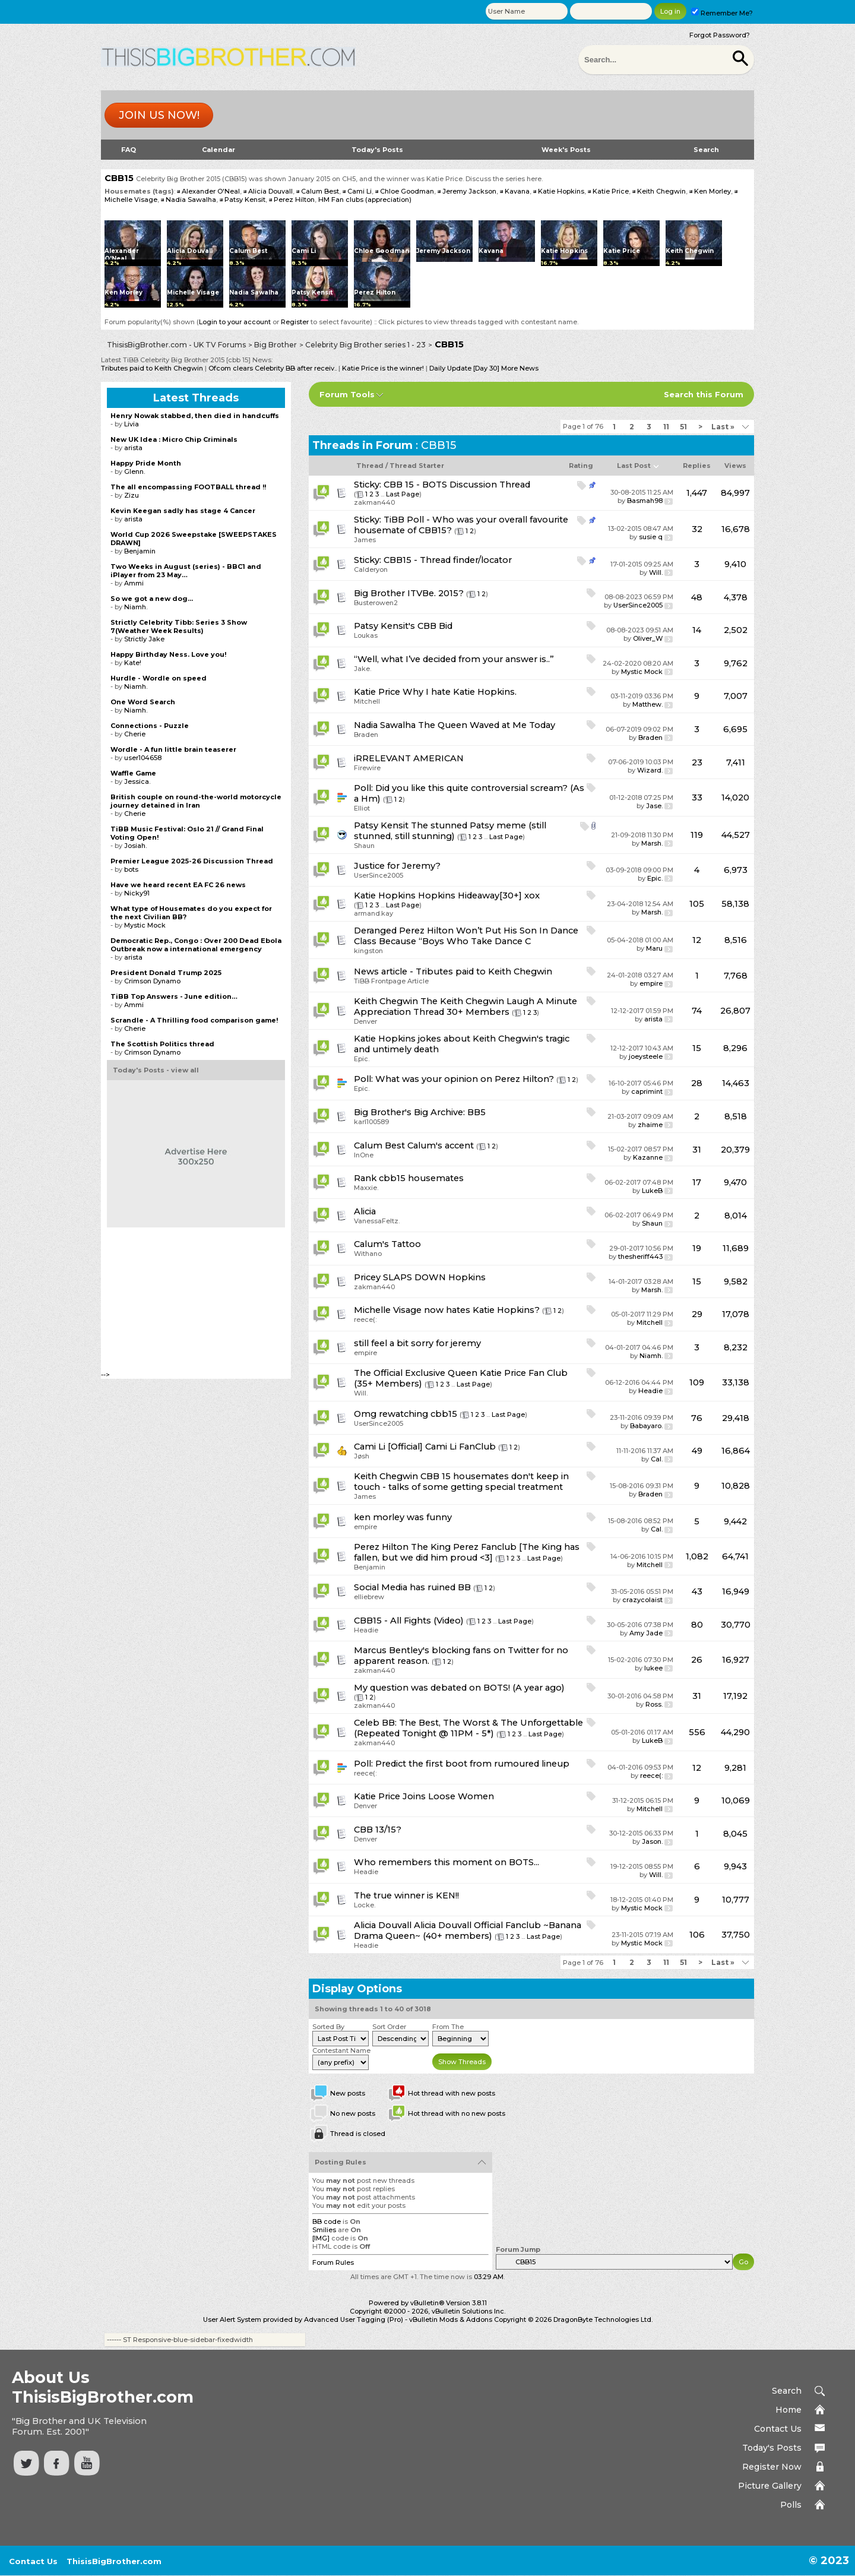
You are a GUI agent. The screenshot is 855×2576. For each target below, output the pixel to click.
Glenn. (134, 471)
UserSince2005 (638, 605)
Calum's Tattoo (387, 1244)
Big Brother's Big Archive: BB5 (420, 1112)
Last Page (402, 494)
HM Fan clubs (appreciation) (364, 199)
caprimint (647, 1091)
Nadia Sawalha (191, 199)
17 (696, 1182)
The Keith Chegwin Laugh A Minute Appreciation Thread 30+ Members (465, 1006)
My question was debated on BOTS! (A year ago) (459, 1687)
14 (696, 630)
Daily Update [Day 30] (464, 368)
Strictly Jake (144, 639)
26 (696, 1659)
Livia (131, 424)
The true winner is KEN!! (406, 1895)
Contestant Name (341, 2050)
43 (697, 1591)
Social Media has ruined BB (412, 1587)
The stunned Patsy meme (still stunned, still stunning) (450, 830)
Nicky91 (137, 893)
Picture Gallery (770, 2485)
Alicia (365, 1211)
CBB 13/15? (377, 1829)
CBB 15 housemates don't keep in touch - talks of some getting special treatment (461, 1481)
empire (651, 983)
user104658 (143, 758)
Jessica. (137, 781)
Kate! (132, 663)
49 (697, 1450)
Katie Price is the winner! (383, 368)
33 (697, 797)
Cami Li (359, 191)
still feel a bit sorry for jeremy (417, 1343)
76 (696, 1418)
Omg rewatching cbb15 (405, 1414)
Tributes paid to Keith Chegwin (152, 368)
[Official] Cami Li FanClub (442, 1446)
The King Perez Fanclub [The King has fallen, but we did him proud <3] (467, 1552)
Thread (370, 465)
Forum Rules (333, 2262)
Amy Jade (646, 1633)
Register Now (772, 2466)
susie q (651, 537)
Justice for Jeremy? (397, 865)
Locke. (364, 1905)
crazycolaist (642, 1600)
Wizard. (650, 770)
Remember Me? (722, 13)
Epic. (655, 878)
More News (519, 368)
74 (697, 1010)
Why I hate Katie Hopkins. (460, 691)
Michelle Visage (130, 199)
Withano (368, 1253)
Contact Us (778, 2428)
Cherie (134, 734)
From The (448, 2027)
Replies (697, 465)
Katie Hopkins (561, 191)
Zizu (131, 495)
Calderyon (371, 569)
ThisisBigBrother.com (114, 2561)
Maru (654, 948)
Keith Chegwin (661, 191)
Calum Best (320, 191)
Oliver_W (648, 638)
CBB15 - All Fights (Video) (409, 1620)
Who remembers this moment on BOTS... (446, 1862)
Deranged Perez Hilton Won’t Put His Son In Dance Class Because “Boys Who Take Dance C (466, 936)
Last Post (634, 465)
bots (131, 869)
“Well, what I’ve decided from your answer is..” (454, 659)
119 (697, 835)
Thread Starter (417, 465)
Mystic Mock (642, 671)
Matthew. (647, 704)
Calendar (218, 149)
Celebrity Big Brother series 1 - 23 (365, 344)
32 (697, 529)
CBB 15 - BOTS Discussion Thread (457, 484)
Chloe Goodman (407, 191)
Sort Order (389, 2027)
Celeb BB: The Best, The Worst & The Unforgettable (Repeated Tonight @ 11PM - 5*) (468, 1728)
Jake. (362, 668)
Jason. (652, 1841)
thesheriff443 (640, 1256)
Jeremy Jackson (469, 191)
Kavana (517, 191)
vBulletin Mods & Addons (450, 2319)
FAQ (128, 149)
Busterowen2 (376, 603)
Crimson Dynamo (152, 981)
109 (696, 1382)
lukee (653, 1668)
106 (697, 1934)
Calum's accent (440, 1145)
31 (696, 1149)
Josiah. (135, 845)
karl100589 (371, 1122)
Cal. (657, 1459)
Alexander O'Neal (211, 191)
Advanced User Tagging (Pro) (353, 2319)
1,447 (696, 493)
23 (697, 762)
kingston (368, 951)
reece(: (365, 1319)
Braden (366, 734)
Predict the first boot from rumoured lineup (472, 1763)
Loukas (366, 635)
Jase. (654, 806)
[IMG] (321, 2238)
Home (788, 2409)
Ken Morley (712, 191)
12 (696, 940)
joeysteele (646, 1056)
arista (653, 1019)
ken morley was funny (403, 1517)
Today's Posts (377, 149)
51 (683, 426)
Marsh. (652, 843)
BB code (326, 2221)
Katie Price (611, 191)
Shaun (364, 845)
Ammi (134, 583)
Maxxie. (366, 1187)
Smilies (324, 2230)
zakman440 (374, 502)
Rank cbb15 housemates (409, 1178)
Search (706, 149)
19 (696, 1248)
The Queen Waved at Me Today (486, 725)
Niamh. (651, 1356)
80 (697, 1624)
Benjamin (369, 1567)
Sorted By (328, 2027)
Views (735, 465)
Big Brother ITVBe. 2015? (409, 593)
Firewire (367, 768)
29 (697, 1314)
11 (666, 426)
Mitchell (367, 701)
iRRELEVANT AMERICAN (409, 758)
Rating (581, 465)
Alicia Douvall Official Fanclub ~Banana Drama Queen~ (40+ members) (467, 1930)
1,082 (697, 1556)
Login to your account (235, 322)
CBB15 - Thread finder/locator (448, 560)
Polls (791, 2504)
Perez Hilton (294, 199)
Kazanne (648, 1157)
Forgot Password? (719, 35)
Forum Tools (347, 394)
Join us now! (159, 115)
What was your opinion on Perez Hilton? (464, 1079)
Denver (365, 1021)
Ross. (654, 1704)
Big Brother (275, 344)
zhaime (650, 1125)
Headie (650, 1391)
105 (696, 903)
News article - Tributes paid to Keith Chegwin (453, 971)
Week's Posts (566, 149)
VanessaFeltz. (377, 1221)
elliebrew (369, 1597)
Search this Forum (703, 394)
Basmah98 (645, 500)
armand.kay (373, 913)
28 (696, 1083)
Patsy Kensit (244, 199)
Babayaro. (646, 1426)
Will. (656, 572)
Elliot (362, 808)
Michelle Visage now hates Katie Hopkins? (447, 1310)
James (365, 540)
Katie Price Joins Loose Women (424, 1796)
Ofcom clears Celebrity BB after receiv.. (272, 368)
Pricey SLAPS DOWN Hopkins (420, 1277)
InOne (363, 1155)
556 (697, 1732)
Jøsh (361, 1456)
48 (696, 597)
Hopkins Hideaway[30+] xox (479, 895)
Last (722, 426)
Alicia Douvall (270, 191)
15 (696, 1048)
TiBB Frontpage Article (391, 981)
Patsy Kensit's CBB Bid (403, 626)
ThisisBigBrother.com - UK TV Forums (176, 344)
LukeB (652, 1190)
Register (295, 322)
